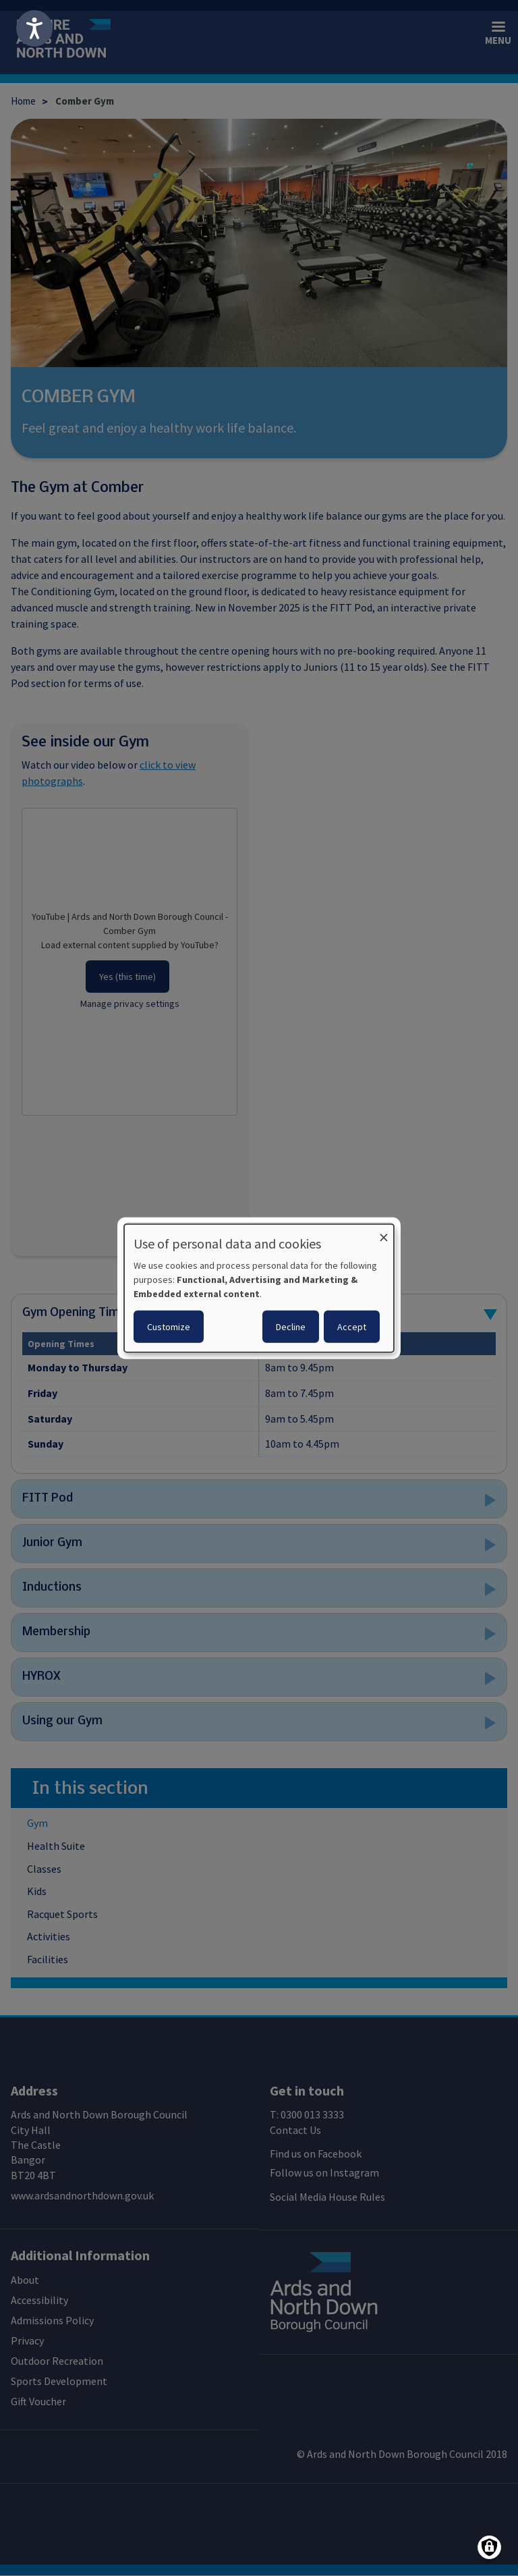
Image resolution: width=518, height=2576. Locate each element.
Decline (291, 1327)
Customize (168, 1327)
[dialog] (259, 1288)
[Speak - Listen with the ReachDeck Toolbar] (34, 28)
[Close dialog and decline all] (384, 1232)
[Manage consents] (489, 2547)
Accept (351, 1327)
